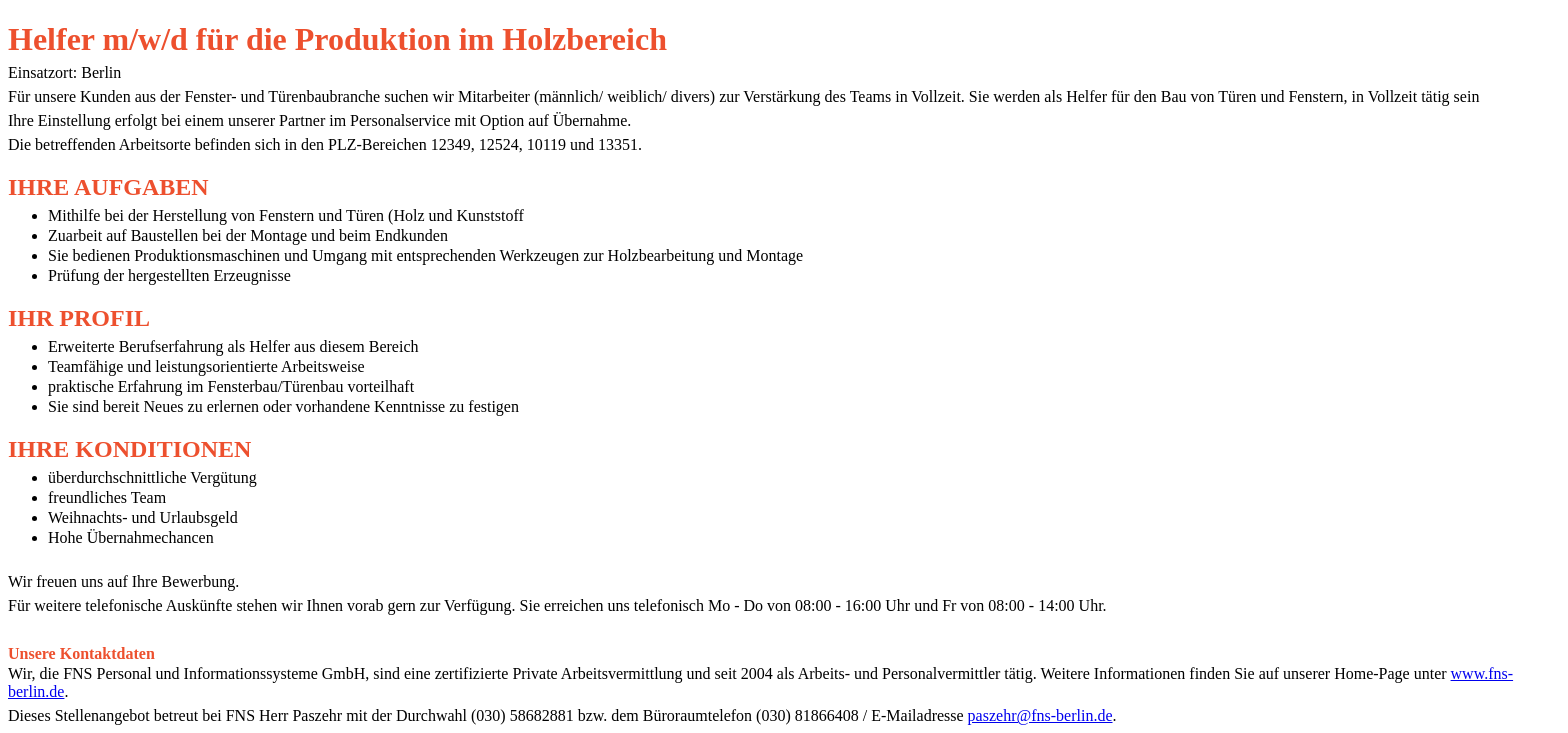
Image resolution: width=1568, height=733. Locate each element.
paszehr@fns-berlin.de (1040, 715)
